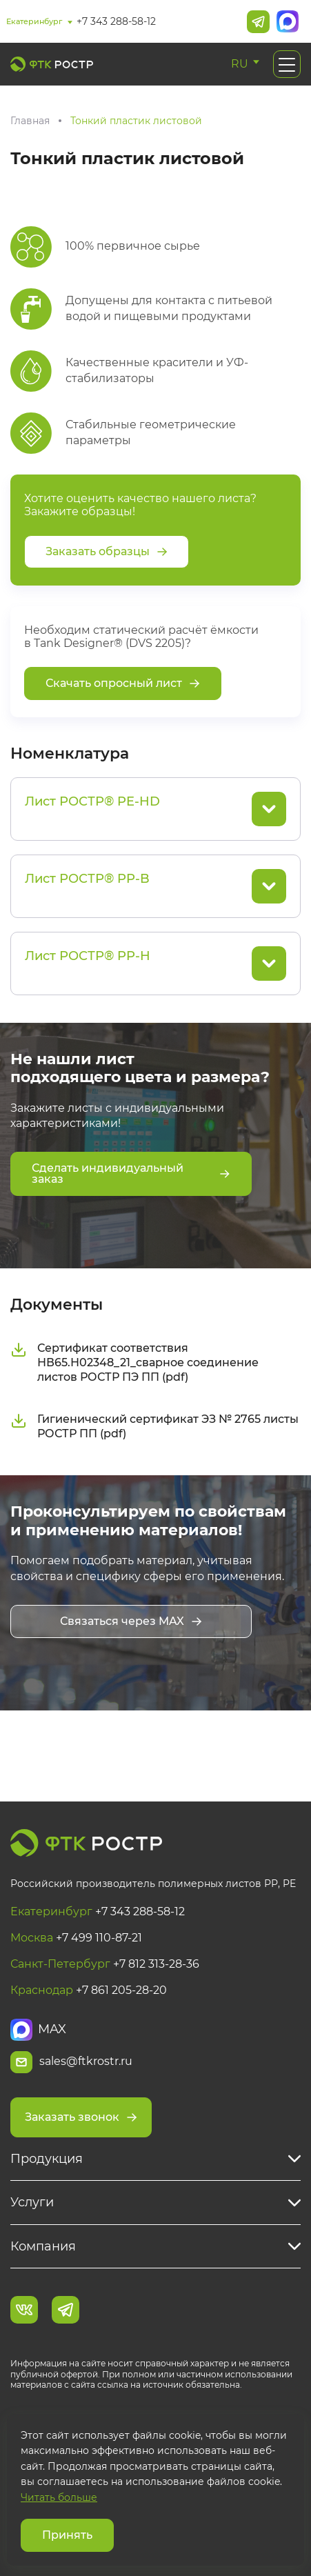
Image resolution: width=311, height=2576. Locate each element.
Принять (67, 2535)
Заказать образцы (107, 551)
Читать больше (59, 2497)
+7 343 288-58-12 (116, 21)
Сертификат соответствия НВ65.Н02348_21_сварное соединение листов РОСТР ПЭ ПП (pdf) (134, 1362)
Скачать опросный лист (123, 683)
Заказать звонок (81, 2117)
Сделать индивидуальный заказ (131, 1173)
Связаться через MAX (131, 1621)
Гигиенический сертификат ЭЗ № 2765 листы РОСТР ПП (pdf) (154, 1426)
